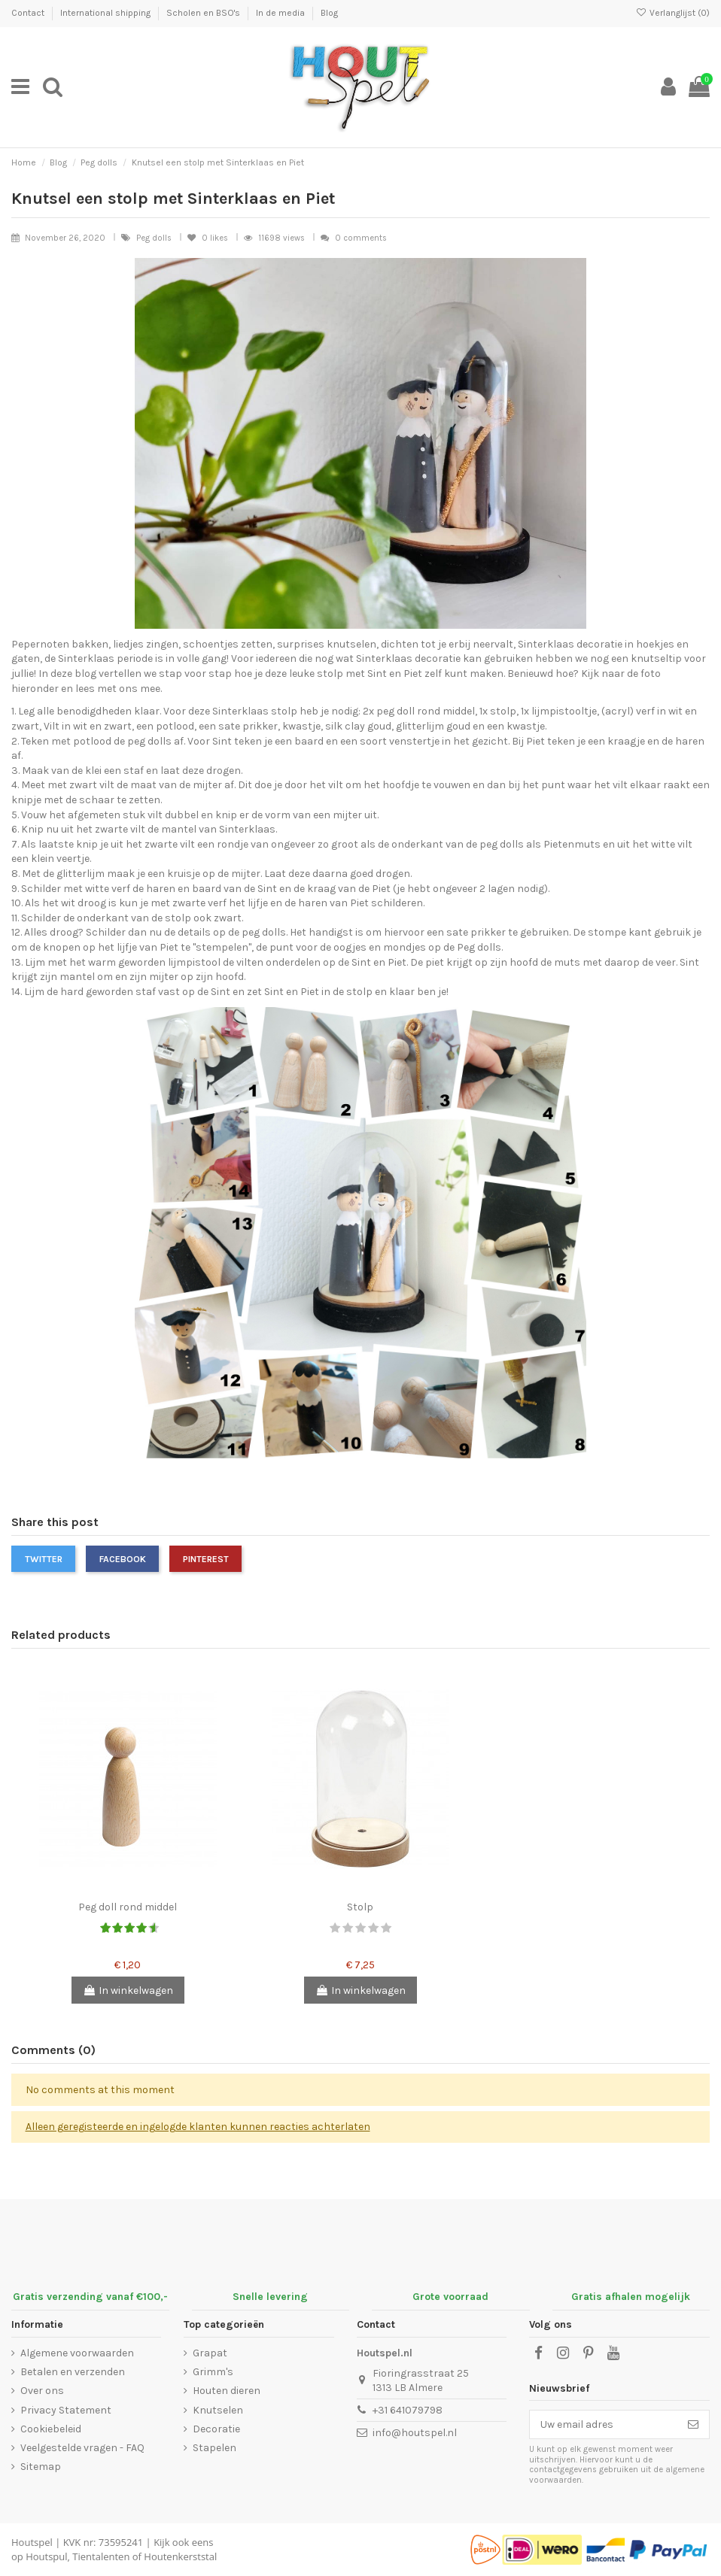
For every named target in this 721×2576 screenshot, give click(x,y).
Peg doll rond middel (127, 1907)
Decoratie (216, 2429)
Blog (329, 13)
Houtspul (46, 2556)
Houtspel (32, 2542)
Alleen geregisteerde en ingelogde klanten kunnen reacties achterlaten (198, 2126)
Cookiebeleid (50, 2429)
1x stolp (497, 711)
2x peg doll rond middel (419, 711)
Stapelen (214, 2447)
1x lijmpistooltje (559, 711)
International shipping (106, 13)
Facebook (122, 1559)
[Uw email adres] (603, 2425)
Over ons (42, 2390)
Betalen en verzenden (72, 2371)
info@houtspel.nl (415, 2432)
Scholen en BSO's (204, 13)
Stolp (360, 1907)
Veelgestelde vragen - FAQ (82, 2447)
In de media (281, 13)
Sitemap (40, 2466)
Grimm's (213, 2371)
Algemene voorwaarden (77, 2353)
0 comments (361, 238)
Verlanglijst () (673, 13)
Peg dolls (155, 238)
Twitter (43, 1559)
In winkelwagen (128, 1990)
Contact (29, 13)
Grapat (210, 2353)
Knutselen (218, 2410)
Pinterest (206, 1559)
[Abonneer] (693, 2425)
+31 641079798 (408, 2410)
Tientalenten (100, 2556)
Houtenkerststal (180, 2556)
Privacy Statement (65, 2410)
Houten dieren (226, 2390)
